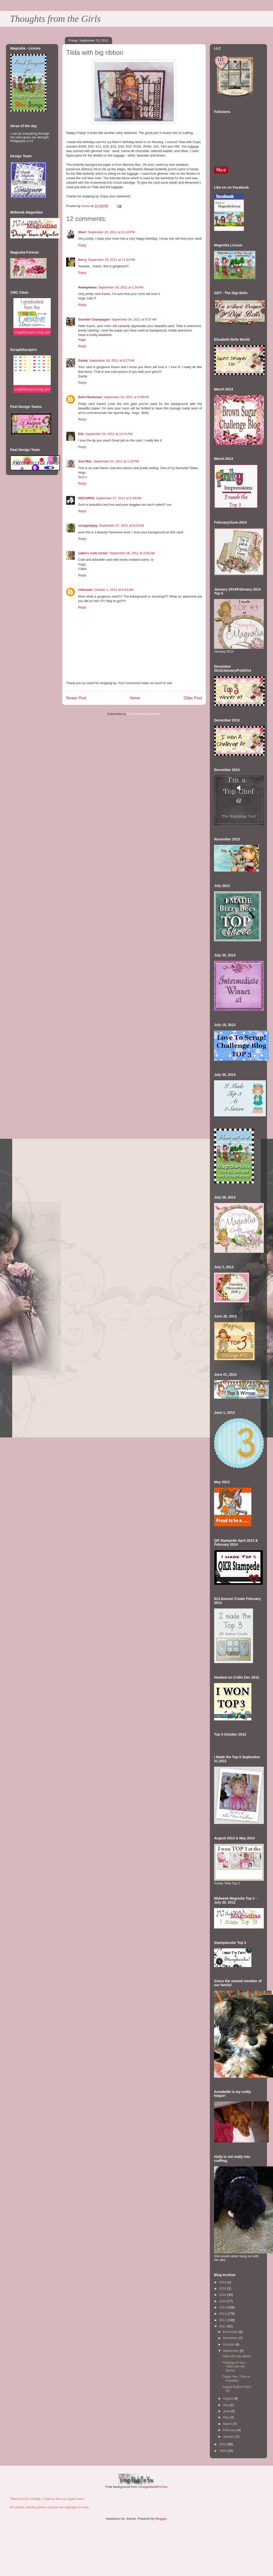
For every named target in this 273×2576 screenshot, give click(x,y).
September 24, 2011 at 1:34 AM (120, 287)
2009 (223, 2451)
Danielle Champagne (94, 319)
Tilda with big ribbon (236, 2356)
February (230, 2430)
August (228, 2398)
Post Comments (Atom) (144, 714)
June (227, 2411)
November (231, 2338)
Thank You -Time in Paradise (236, 2378)
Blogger (160, 2519)
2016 (223, 2295)
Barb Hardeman (90, 397)
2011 (223, 2326)
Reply (82, 245)
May (226, 2417)
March (228, 2424)
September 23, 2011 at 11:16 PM (111, 232)
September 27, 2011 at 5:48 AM (118, 498)
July (226, 2405)
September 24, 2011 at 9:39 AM (126, 397)
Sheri (82, 232)
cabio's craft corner (93, 553)
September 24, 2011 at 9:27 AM (112, 360)
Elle (81, 434)
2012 (223, 2320)
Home (135, 698)
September (231, 2351)
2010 (223, 2444)
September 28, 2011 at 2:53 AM (132, 553)
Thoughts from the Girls (55, 18)
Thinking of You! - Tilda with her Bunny (234, 2366)
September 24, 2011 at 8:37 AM (134, 319)
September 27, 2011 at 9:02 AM (121, 525)
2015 (223, 2301)
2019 (223, 2282)
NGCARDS (86, 498)
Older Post (192, 698)
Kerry (82, 260)
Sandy (83, 360)
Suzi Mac (85, 461)
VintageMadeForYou (152, 2487)
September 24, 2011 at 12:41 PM (109, 434)
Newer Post (76, 698)
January (229, 2436)
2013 (223, 2313)
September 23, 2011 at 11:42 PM (111, 260)
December (231, 2332)
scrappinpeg (87, 525)
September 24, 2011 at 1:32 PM (116, 461)
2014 (223, 2307)
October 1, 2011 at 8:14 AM (113, 590)
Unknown (85, 590)
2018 (223, 2288)
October (229, 2344)
